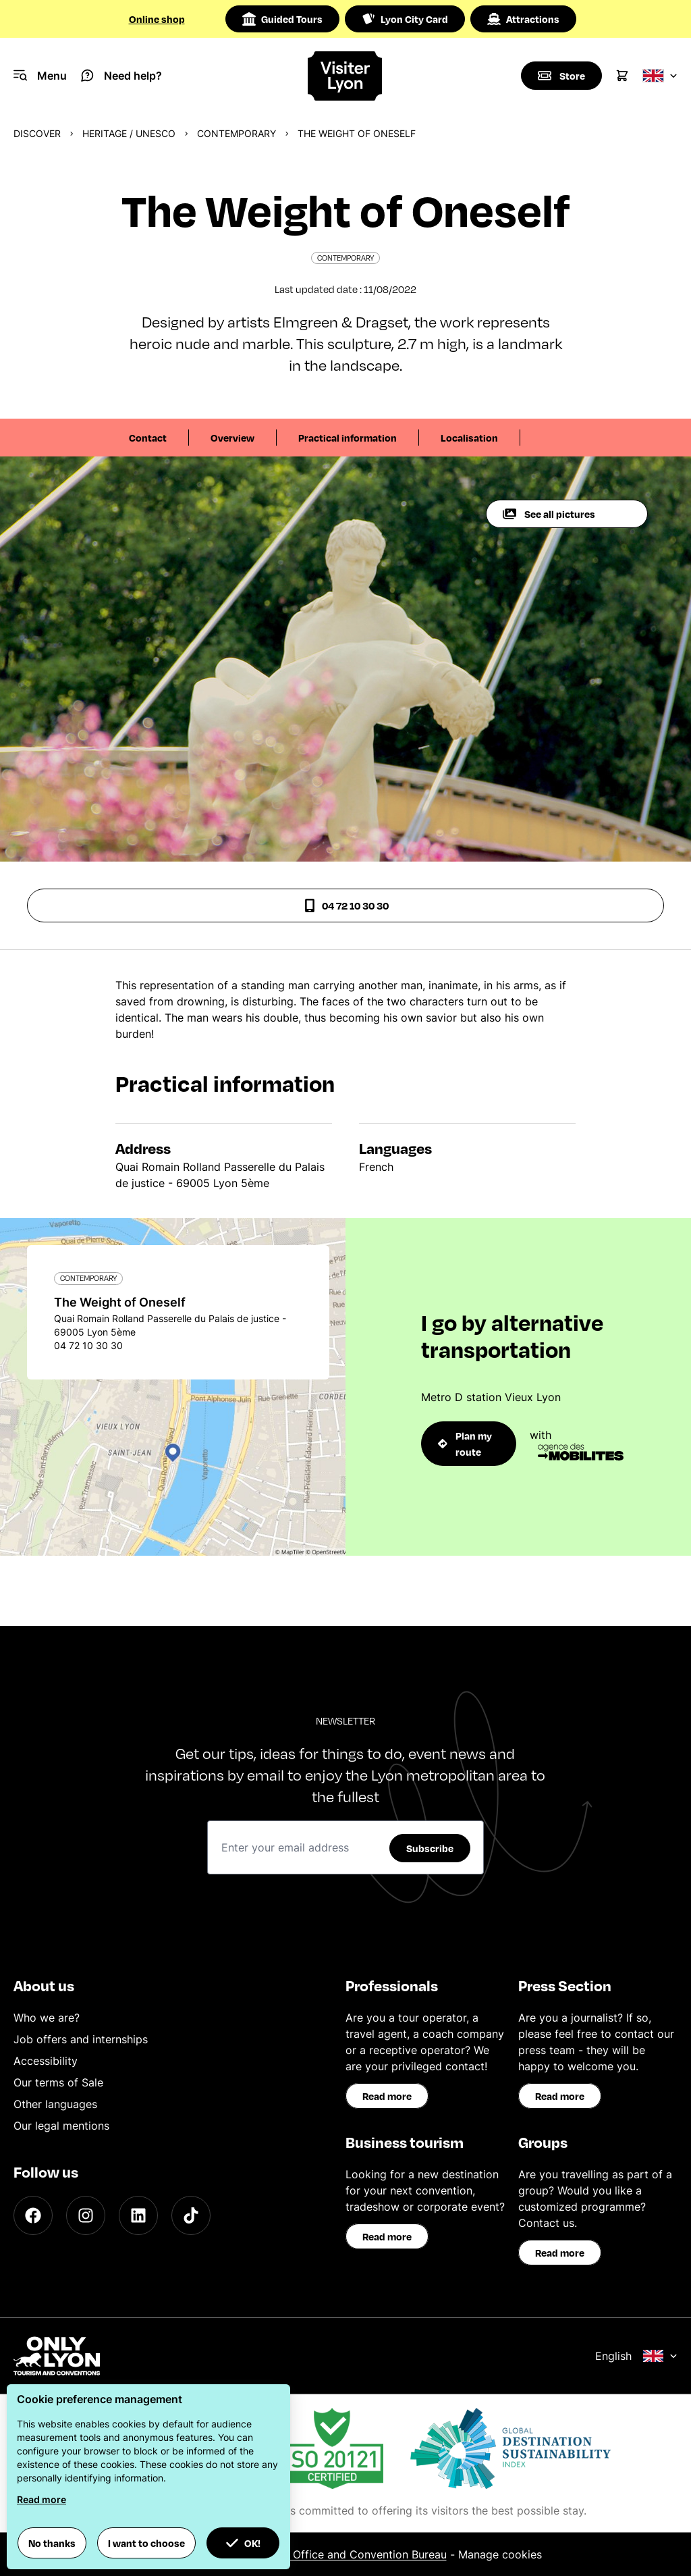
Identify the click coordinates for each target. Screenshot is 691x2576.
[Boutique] (561, 75)
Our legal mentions (61, 2125)
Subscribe (429, 1848)
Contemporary (236, 133)
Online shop (157, 19)
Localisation (469, 437)
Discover (37, 133)
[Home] (345, 76)
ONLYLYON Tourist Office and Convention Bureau (320, 2554)
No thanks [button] (52, 2543)
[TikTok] (191, 2215)
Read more (387, 2096)
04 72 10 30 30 (346, 905)
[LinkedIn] (138, 2215)
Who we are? (46, 2017)
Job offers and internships (80, 2039)
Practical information (347, 437)
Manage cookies (500, 2554)
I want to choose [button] (146, 2543)
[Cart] (622, 75)
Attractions (523, 19)
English (636, 2356)
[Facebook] (33, 2215)
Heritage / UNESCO (128, 133)
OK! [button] (242, 2543)
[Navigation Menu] (40, 76)
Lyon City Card (405, 19)
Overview (232, 437)
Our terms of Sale (58, 2082)
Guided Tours (282, 19)
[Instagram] (85, 2215)
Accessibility (45, 2061)
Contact (148, 437)
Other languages (55, 2104)
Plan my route (465, 1443)
